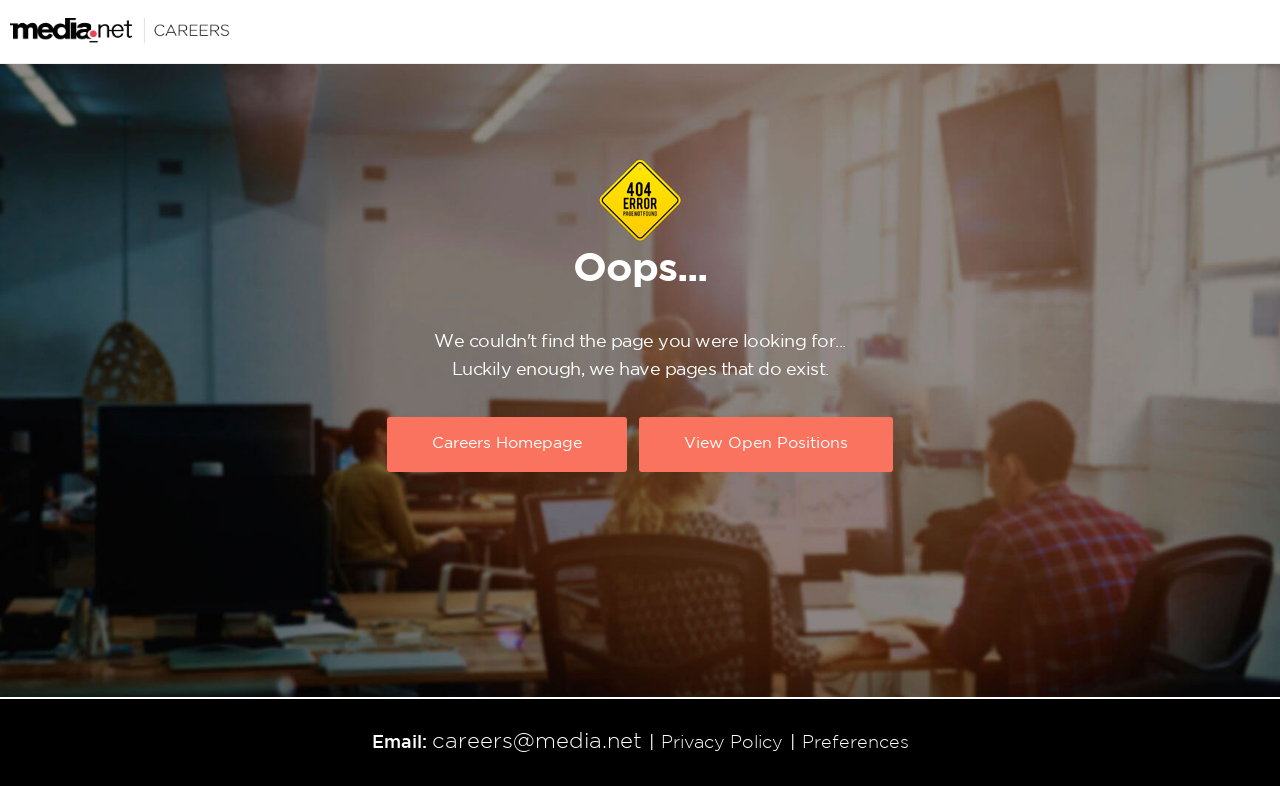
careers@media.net (537, 742)
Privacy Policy (722, 743)
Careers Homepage (507, 444)
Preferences (855, 743)
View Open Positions (766, 444)
